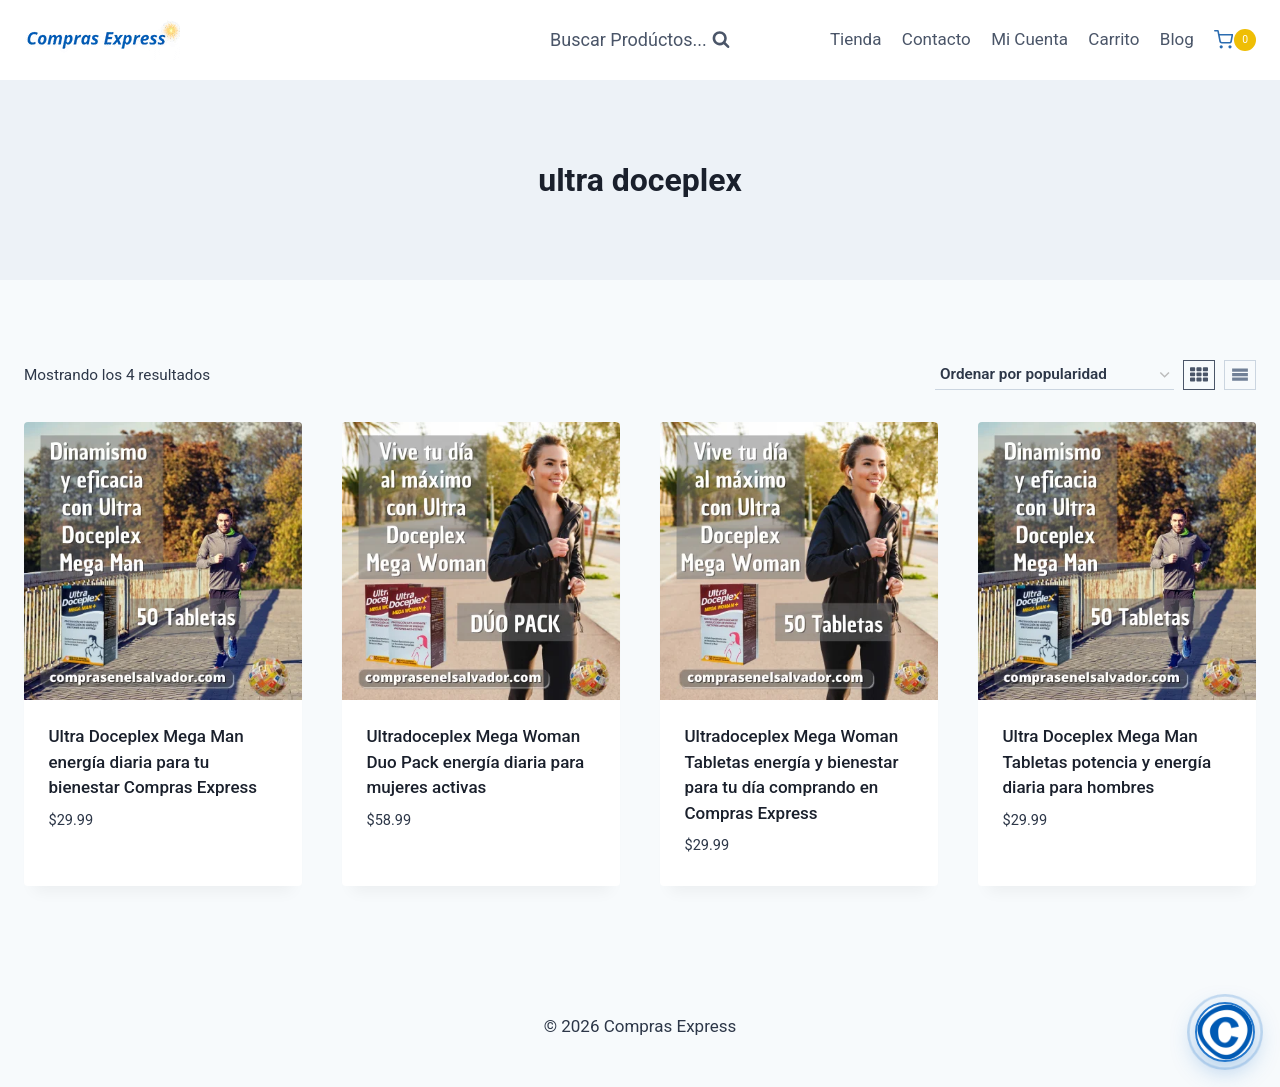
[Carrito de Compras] (1235, 40)
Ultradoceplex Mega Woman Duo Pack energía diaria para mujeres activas (476, 761)
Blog (1177, 39)
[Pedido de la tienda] (1054, 375)
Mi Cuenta (1029, 39)
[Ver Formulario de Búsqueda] (640, 40)
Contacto (936, 39)
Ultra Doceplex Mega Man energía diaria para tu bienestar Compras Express (153, 761)
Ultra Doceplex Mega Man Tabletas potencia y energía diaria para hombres (1107, 761)
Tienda (856, 39)
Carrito (1113, 39)
